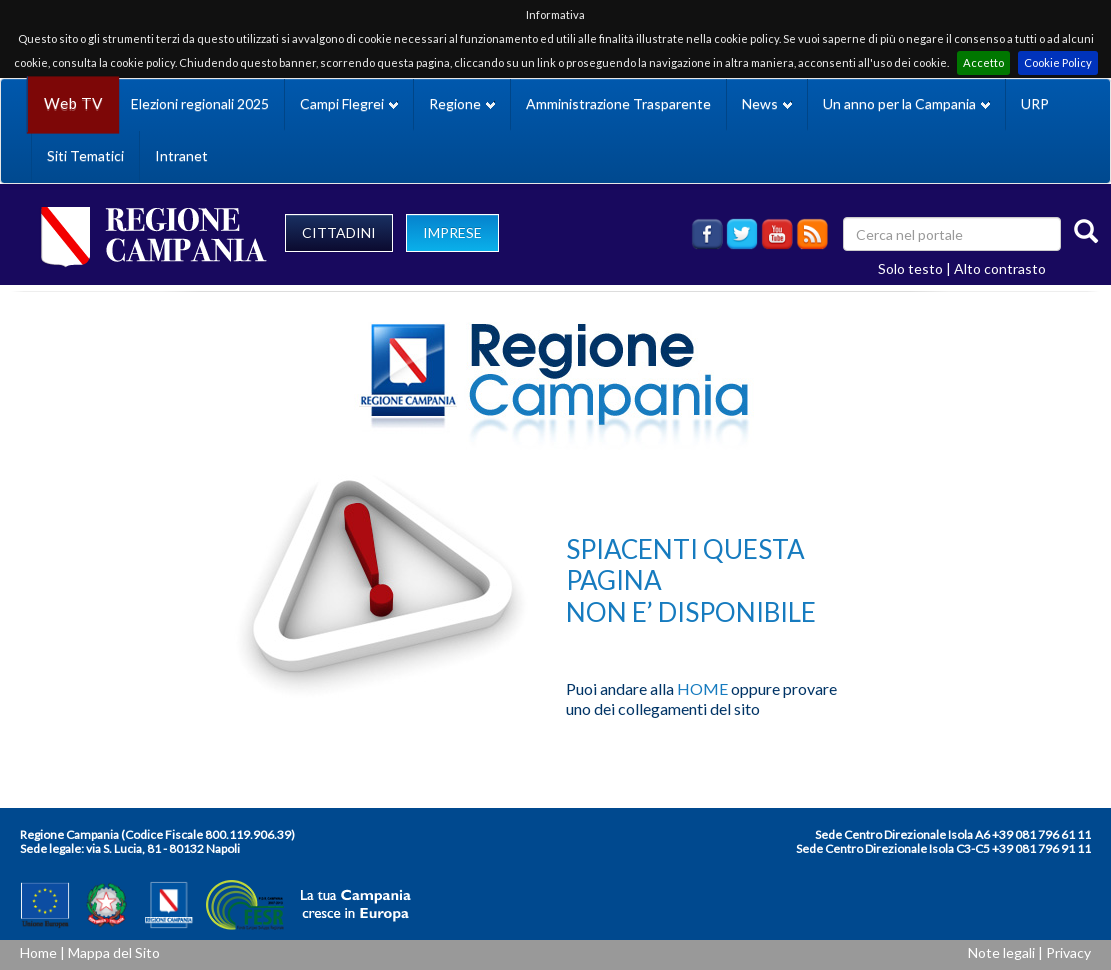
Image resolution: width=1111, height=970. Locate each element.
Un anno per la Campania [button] (906, 103)
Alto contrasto (1000, 268)
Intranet (181, 155)
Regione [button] (462, 103)
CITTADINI (339, 232)
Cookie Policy (1058, 62)
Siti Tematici (85, 155)
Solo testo (910, 268)
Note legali (1001, 952)
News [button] (767, 103)
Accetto (983, 62)
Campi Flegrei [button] (349, 103)
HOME (702, 688)
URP (1035, 103)
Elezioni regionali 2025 (200, 103)
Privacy (1068, 952)
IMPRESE (452, 232)
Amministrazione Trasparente (618, 103)
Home (38, 952)
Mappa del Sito (114, 952)
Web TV (73, 103)
